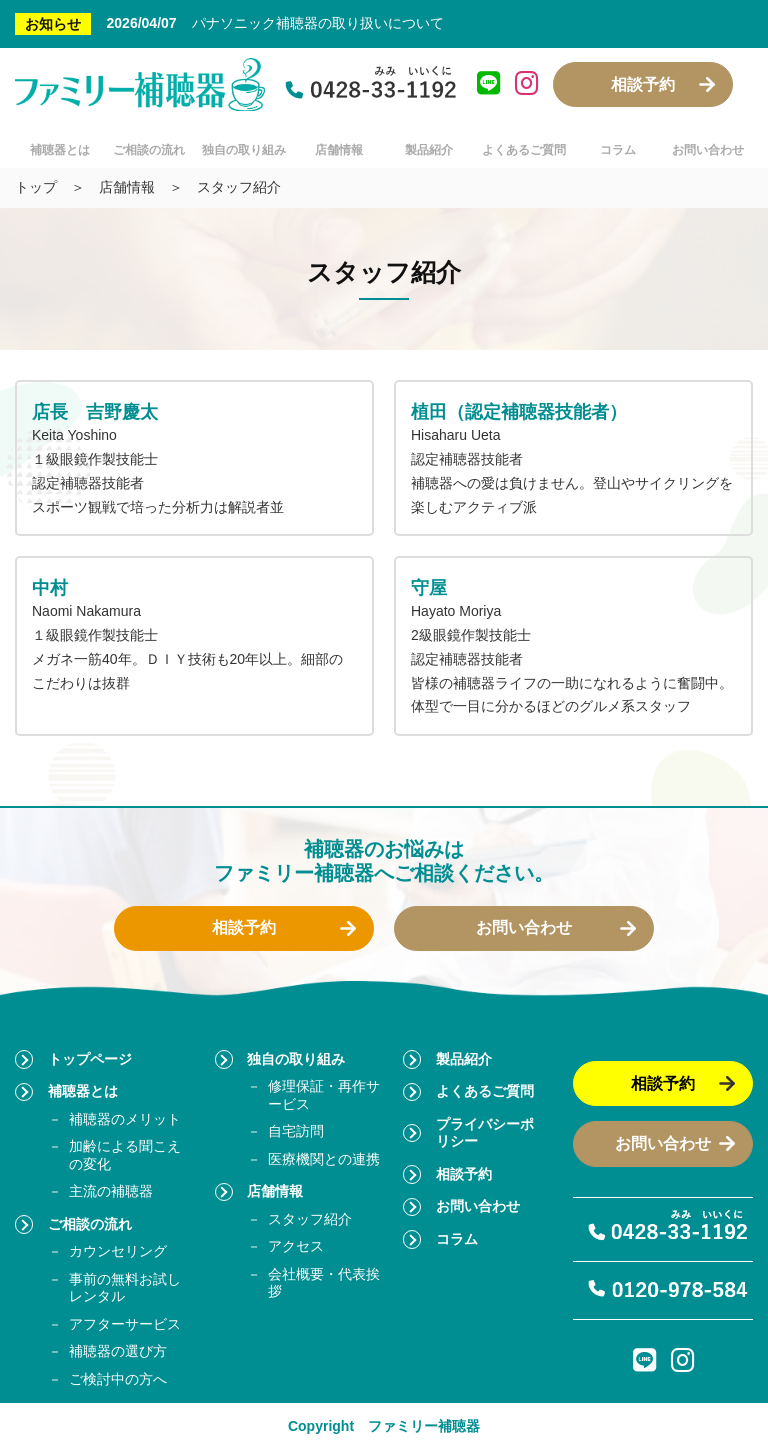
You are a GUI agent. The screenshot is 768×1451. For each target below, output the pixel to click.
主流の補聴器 (111, 1191)
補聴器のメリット (125, 1119)
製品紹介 (429, 150)
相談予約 (643, 84)
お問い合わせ (708, 150)
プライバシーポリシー (485, 1133)
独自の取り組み (244, 150)
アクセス (296, 1246)
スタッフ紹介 (310, 1219)
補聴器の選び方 (118, 1351)
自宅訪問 (296, 1131)
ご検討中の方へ (118, 1379)
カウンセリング (118, 1251)
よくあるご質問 (524, 150)
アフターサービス (125, 1324)
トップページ (90, 1059)
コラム (618, 150)
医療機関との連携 (324, 1159)
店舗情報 (339, 150)
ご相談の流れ (149, 150)
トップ (36, 187)
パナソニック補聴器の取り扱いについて (318, 23)
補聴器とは (60, 150)
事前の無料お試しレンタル (125, 1288)
